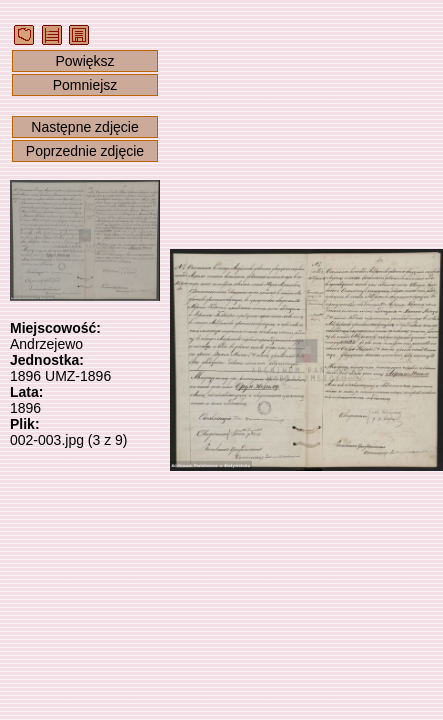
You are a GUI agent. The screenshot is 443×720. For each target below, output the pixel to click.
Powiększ (84, 61)
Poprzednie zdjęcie (85, 151)
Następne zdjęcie (84, 127)
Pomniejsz (85, 85)
